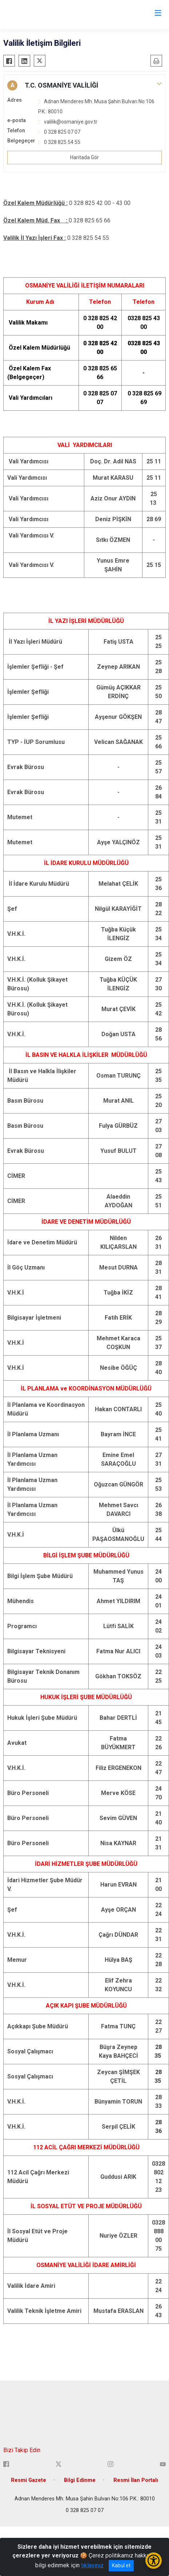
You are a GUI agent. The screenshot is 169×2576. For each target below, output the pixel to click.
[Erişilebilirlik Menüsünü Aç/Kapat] (153, 2560)
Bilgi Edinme (80, 2480)
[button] (84, 85)
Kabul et (121, 2565)
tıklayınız (92, 2565)
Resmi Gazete (28, 2480)
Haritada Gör (84, 157)
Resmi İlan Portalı (135, 2480)
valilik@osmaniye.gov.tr (70, 122)
